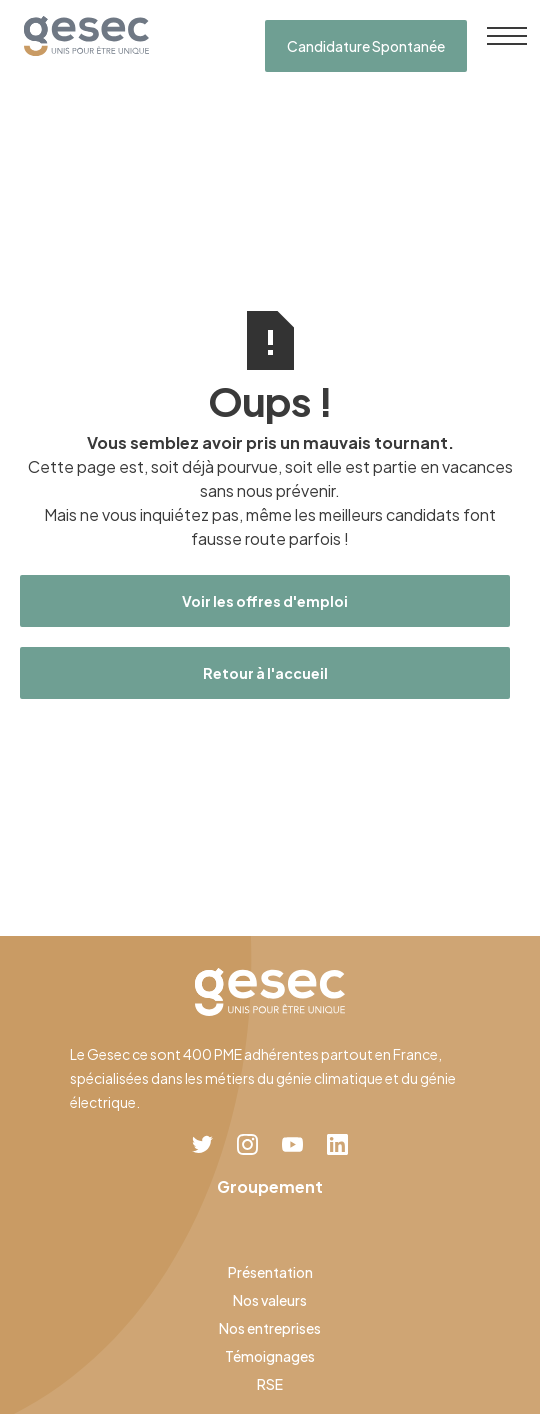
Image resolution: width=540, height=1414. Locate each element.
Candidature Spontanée (366, 46)
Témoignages (270, 1356)
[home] (81, 36)
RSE (270, 1384)
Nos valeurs (270, 1300)
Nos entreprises (270, 1328)
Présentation (270, 1272)
